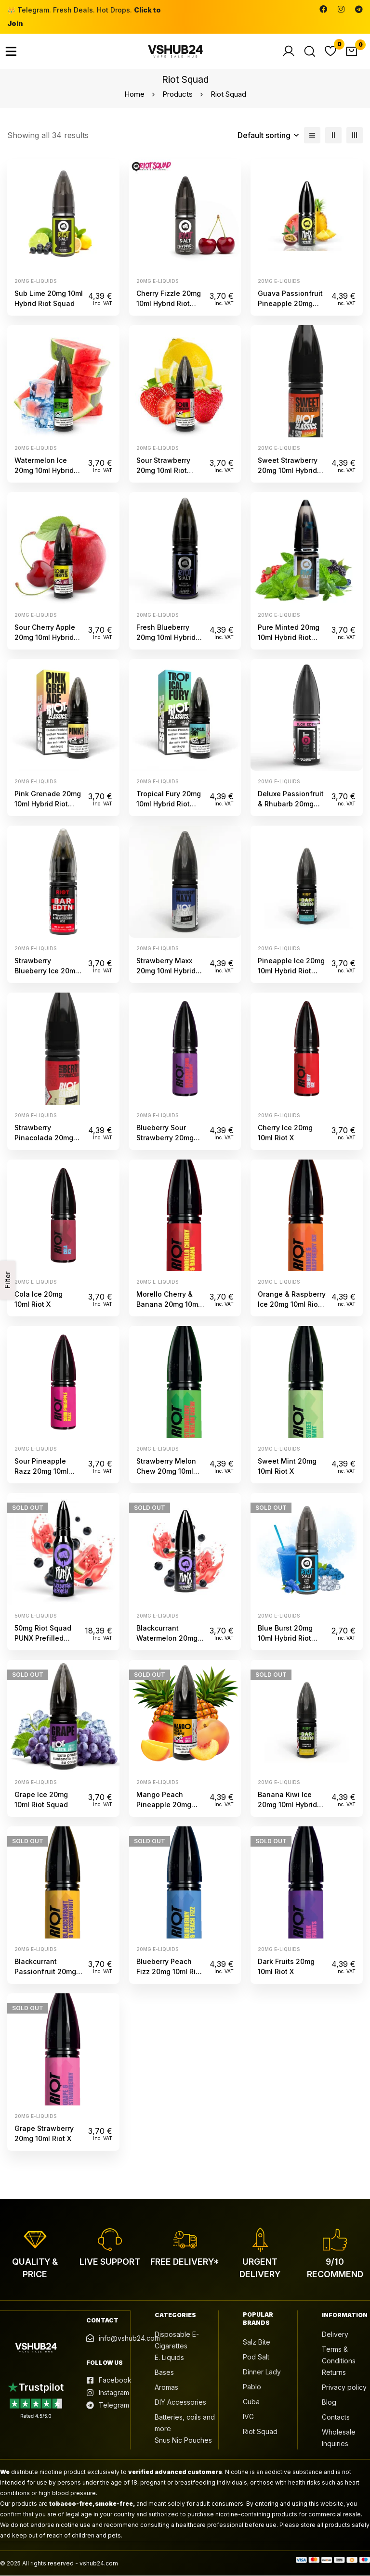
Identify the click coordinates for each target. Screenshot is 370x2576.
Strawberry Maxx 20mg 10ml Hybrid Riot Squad (166, 970)
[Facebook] (323, 9)
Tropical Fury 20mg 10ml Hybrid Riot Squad (168, 804)
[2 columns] (333, 135)
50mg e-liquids (35, 1616)
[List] (312, 135)
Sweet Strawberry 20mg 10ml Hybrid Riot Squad (287, 470)
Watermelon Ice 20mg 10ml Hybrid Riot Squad (44, 470)
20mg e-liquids (35, 281)
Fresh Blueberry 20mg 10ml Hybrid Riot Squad (166, 637)
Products (177, 94)
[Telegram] (359, 9)
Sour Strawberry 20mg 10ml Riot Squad (163, 470)
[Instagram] (341, 9)
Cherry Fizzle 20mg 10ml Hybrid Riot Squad (168, 303)
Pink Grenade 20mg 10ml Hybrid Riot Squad (47, 804)
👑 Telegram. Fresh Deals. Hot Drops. (84, 16)
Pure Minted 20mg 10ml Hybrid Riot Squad (288, 637)
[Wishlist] (330, 51)
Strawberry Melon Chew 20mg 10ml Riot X (166, 1471)
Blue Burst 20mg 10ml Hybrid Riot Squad (285, 1638)
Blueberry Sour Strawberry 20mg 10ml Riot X (165, 1137)
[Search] (309, 51)
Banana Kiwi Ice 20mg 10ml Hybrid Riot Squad (287, 1804)
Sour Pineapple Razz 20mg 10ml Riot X (41, 1471)
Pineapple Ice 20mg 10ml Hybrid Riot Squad (291, 970)
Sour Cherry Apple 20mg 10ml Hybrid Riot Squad (44, 637)
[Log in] (288, 51)
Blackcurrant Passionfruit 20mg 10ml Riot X (45, 1971)
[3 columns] (354, 135)
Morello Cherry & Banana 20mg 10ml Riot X (168, 1304)
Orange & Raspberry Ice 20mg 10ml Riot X (292, 1304)
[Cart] (351, 51)
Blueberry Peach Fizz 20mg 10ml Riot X (169, 1971)
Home (134, 94)
